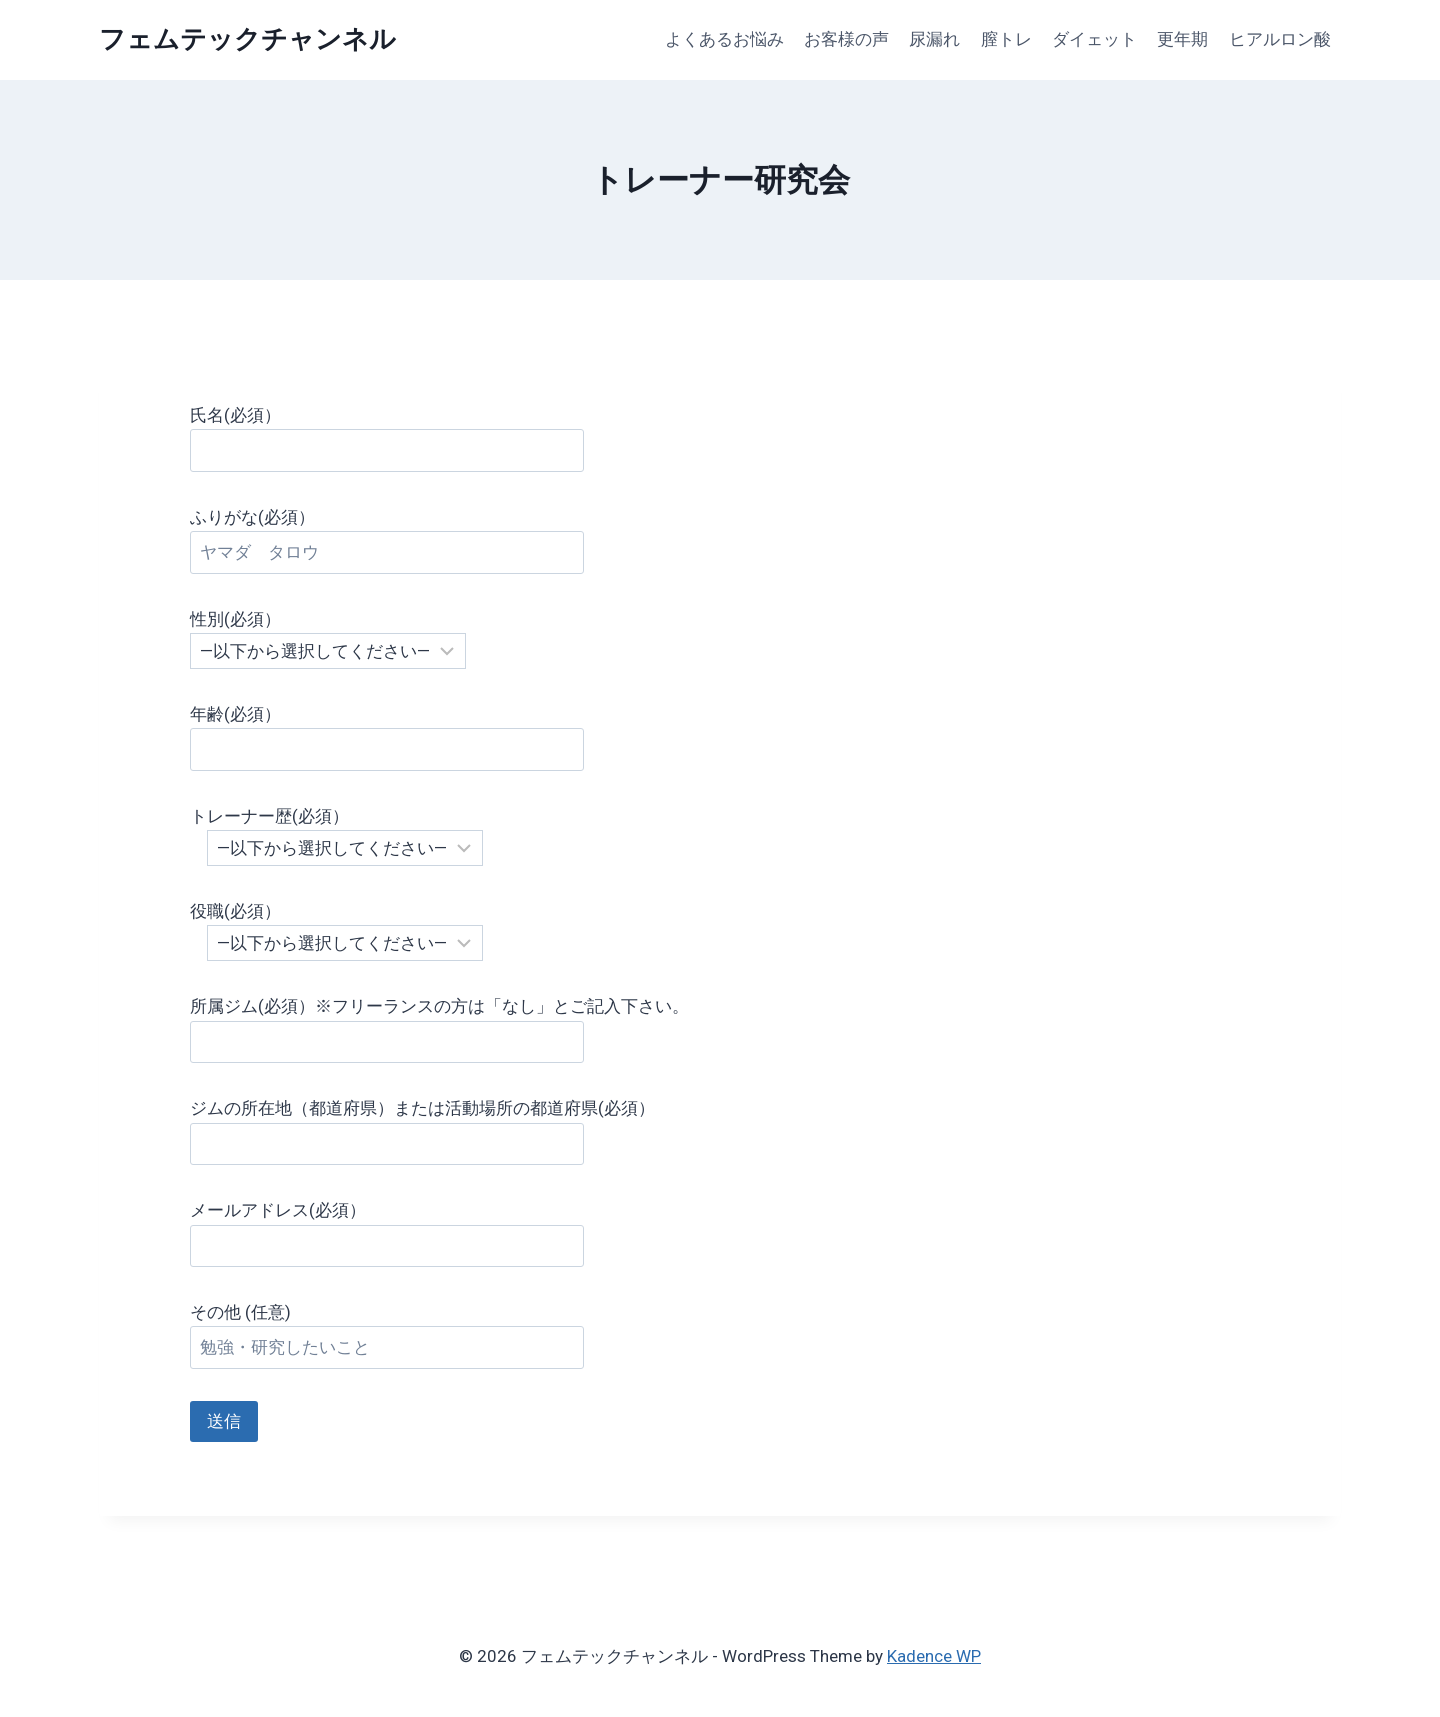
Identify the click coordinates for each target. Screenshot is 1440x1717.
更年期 (1182, 39)
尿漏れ (934, 39)
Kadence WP (934, 1656)
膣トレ (1006, 39)
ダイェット (1094, 39)
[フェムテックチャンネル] (247, 39)
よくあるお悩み (724, 39)
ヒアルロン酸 (1280, 39)
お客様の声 (846, 39)
